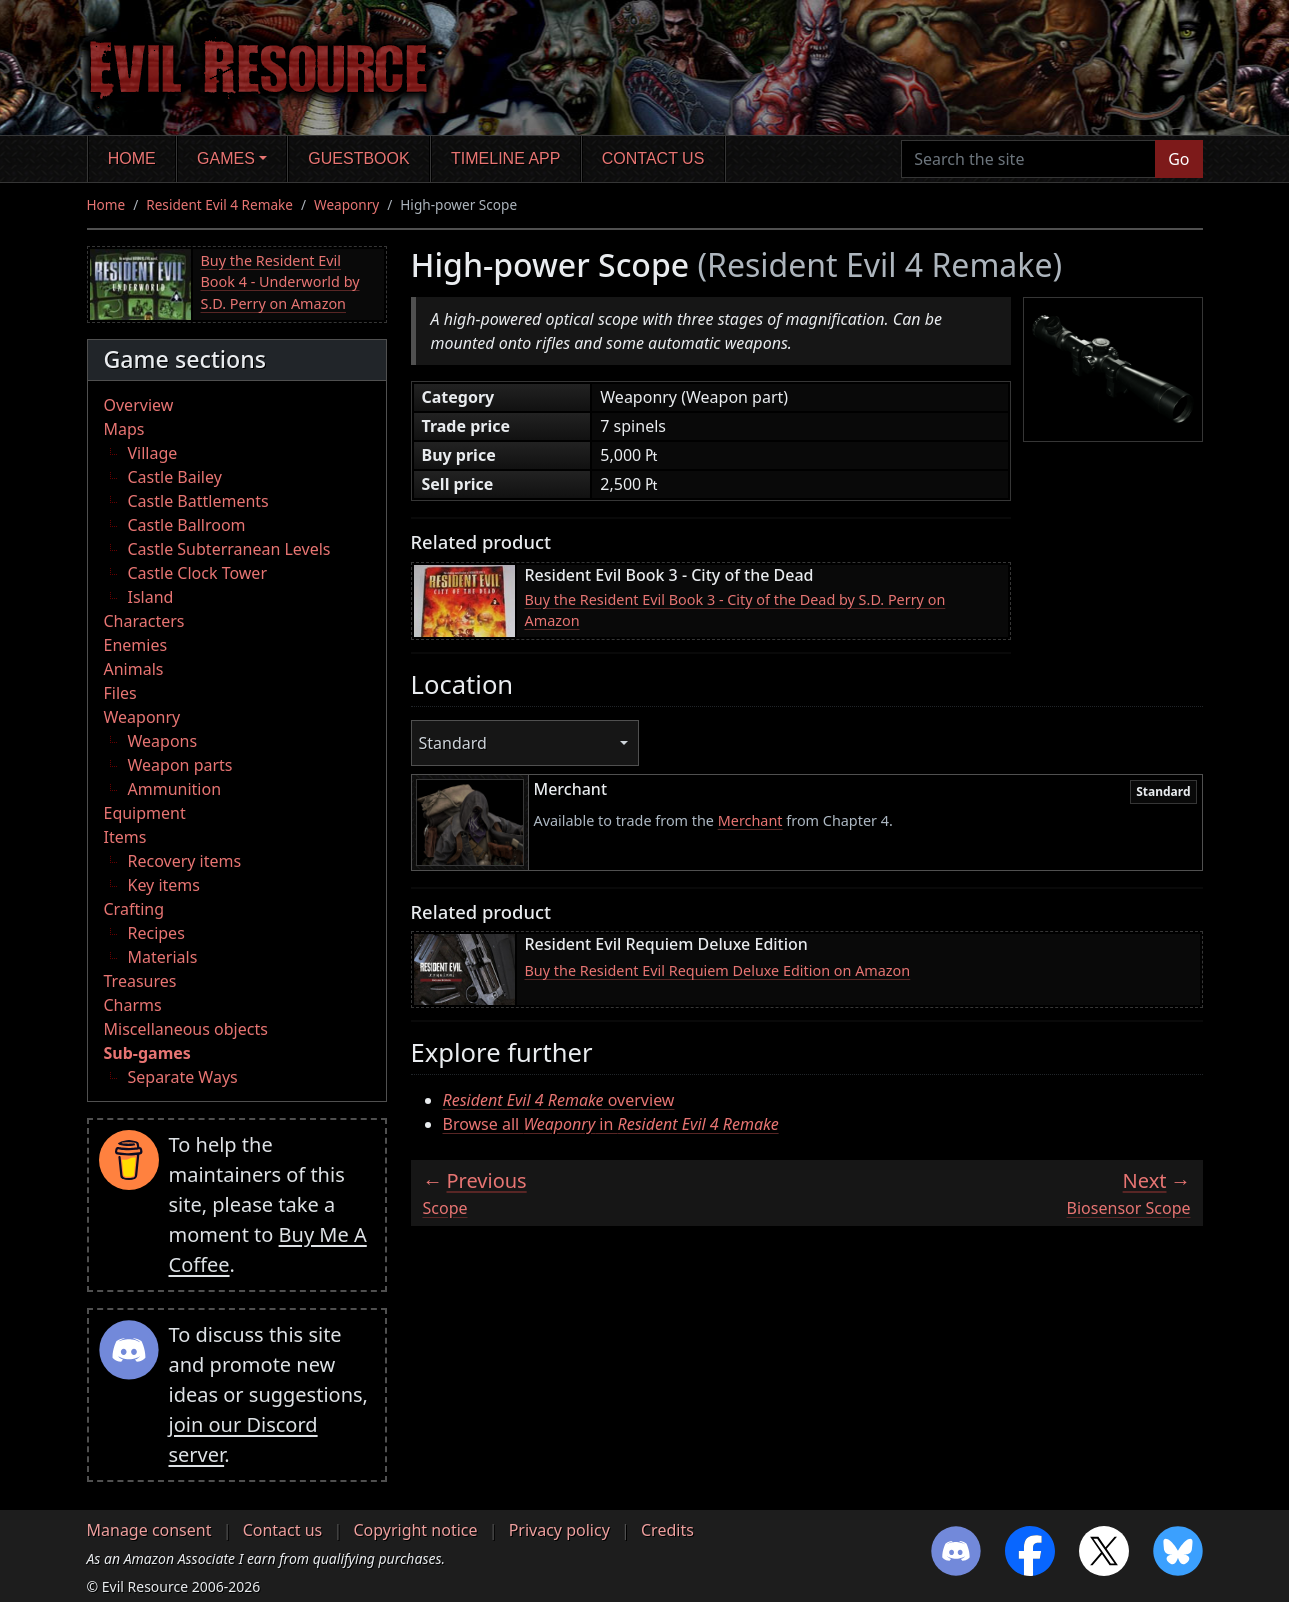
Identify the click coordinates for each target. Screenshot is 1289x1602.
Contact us (653, 158)
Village (153, 453)
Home (132, 158)
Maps (124, 429)
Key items (164, 885)
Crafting (134, 909)
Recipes (156, 933)
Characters (144, 621)
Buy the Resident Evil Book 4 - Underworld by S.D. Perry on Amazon (280, 282)
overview (559, 1100)
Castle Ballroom (187, 525)
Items (125, 837)
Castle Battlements (198, 501)
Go (1178, 159)
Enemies (136, 645)
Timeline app (505, 158)
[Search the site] (1028, 159)
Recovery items (185, 861)
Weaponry (346, 204)
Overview (139, 405)
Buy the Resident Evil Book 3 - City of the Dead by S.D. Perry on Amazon (735, 610)
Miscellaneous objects (186, 1029)
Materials (163, 957)
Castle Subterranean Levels (229, 549)
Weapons (163, 741)
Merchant (750, 820)
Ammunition (175, 789)
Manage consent (149, 1530)
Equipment (145, 813)
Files (120, 693)
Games (226, 158)
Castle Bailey (175, 477)
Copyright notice (415, 1530)
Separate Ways (183, 1077)
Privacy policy (559, 1530)
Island (151, 597)
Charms (133, 1005)
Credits (667, 1530)
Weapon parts (180, 765)
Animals (134, 669)
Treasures (140, 981)
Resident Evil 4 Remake (219, 204)
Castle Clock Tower (198, 573)
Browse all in (611, 1124)
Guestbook (358, 158)
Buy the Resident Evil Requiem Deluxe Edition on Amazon (718, 970)
